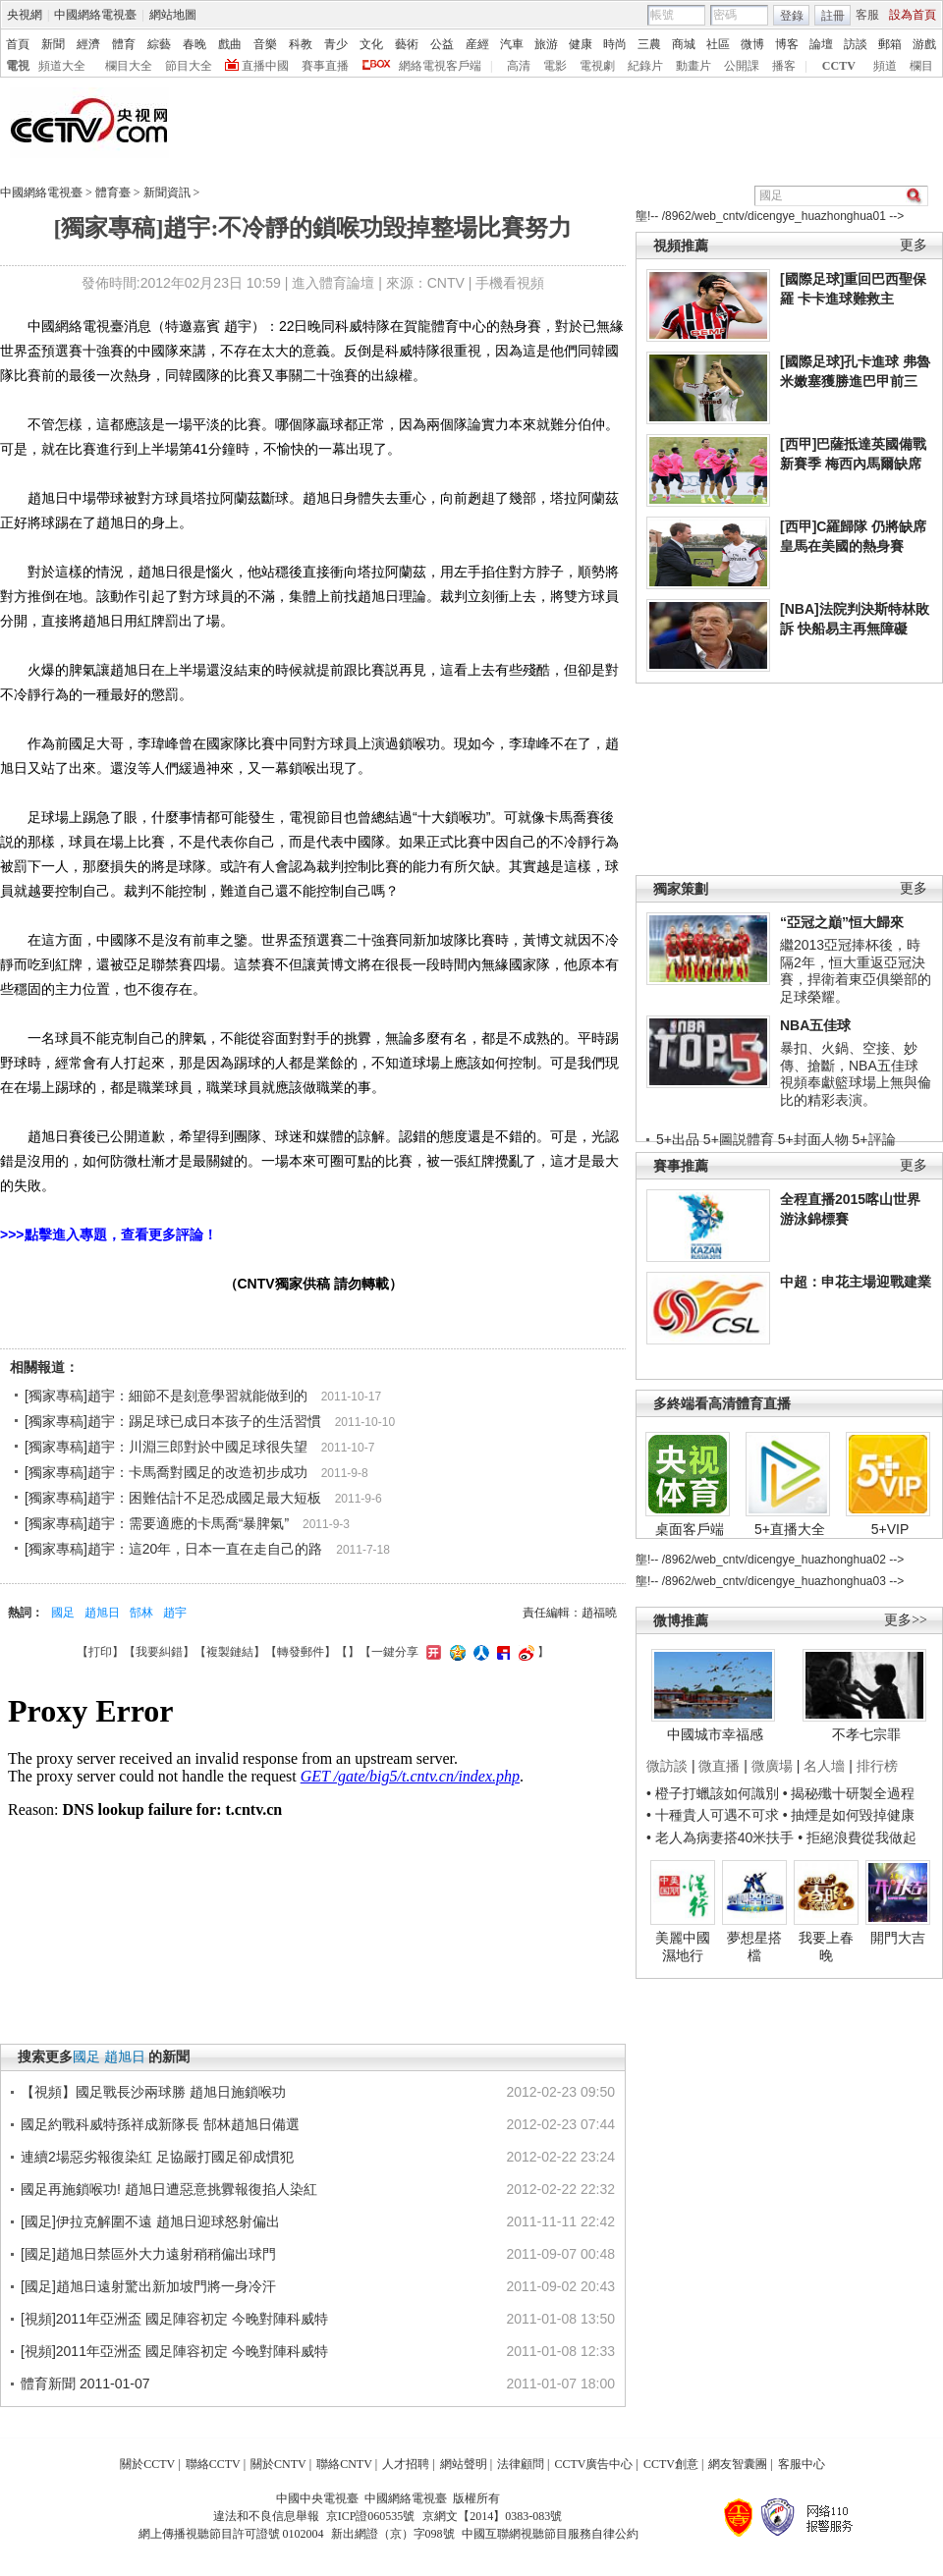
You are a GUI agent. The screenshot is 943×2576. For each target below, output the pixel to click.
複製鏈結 (229, 1652)
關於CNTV (278, 2464)
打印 (100, 1652)
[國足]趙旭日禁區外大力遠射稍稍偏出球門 (148, 2254)
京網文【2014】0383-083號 (492, 2516)
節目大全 (188, 66)
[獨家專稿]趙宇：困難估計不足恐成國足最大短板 (173, 1498)
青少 (336, 44)
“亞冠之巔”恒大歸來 (842, 922)
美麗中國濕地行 (682, 1946)
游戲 (924, 44)
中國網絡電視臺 (95, 15)
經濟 (88, 44)
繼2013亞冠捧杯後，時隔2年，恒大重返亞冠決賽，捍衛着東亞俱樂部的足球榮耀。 (855, 971)
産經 (477, 44)
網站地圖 (172, 15)
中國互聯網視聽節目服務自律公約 (550, 2534)
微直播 (719, 1766)
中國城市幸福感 (715, 1734)
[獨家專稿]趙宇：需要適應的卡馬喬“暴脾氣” (157, 1523)
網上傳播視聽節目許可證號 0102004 (231, 2534)
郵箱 (890, 44)
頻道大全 (61, 66)
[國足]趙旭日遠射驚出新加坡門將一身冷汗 (148, 2286)
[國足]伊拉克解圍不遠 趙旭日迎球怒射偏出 (150, 2221)
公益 (442, 44)
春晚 (194, 44)
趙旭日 (102, 1612)
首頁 (17, 44)
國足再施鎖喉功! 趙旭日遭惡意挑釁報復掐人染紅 (169, 2189)
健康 (580, 44)
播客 (784, 66)
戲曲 (230, 44)
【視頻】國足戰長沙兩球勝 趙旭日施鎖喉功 (153, 2092)
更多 (913, 245)
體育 (124, 44)
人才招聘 (405, 2464)
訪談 (855, 44)
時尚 (615, 44)
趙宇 (175, 1612)
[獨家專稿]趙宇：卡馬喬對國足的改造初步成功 (166, 1472)
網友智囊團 (737, 2464)
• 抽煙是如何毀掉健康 (849, 1815)
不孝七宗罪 (866, 1734)
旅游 (546, 44)
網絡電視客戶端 (440, 66)
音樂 (265, 44)
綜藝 (159, 44)
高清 (518, 66)
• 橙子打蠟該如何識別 (712, 1793)
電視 (17, 66)
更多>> (905, 1620)
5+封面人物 (813, 1139)
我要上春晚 (826, 1946)
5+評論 (874, 1139)
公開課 (741, 66)
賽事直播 (325, 66)
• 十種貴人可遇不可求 (714, 1815)
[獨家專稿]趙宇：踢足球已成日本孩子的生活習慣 (173, 1421)
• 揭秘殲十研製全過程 (849, 1793)
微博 (752, 44)
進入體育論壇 (333, 283)
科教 (300, 44)
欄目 (921, 66)
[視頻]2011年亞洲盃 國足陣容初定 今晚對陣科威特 (174, 2319)
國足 (63, 1612)
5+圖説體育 (738, 1139)
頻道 (885, 66)
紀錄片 (645, 66)
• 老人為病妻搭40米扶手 (720, 1837)
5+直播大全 (789, 1529)
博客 (787, 44)
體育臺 (113, 192)
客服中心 (801, 2464)
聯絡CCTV (213, 2464)
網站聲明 (463, 2464)
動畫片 (693, 66)
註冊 (833, 16)
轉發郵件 (300, 1652)
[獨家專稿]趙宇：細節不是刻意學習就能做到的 (166, 1395)
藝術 (406, 44)
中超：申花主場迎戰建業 (855, 1281)
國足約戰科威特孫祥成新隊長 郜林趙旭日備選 (160, 2124)
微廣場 (772, 1766)
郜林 (141, 1612)
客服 (867, 15)
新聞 (53, 44)
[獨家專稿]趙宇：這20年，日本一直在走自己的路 (173, 1549)
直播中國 (265, 66)
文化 (371, 44)
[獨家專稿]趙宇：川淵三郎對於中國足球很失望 (166, 1446)
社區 (718, 44)
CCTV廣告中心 (593, 2464)
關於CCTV (147, 2464)
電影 (555, 66)
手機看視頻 (509, 283)
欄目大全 (128, 66)
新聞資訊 (167, 192)
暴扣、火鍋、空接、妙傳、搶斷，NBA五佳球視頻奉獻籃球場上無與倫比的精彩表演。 (855, 1074)
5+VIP (890, 1529)
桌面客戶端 (689, 1529)
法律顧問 (520, 2464)
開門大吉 (897, 1938)
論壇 (821, 44)
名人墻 (824, 1766)
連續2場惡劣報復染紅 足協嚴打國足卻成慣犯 (157, 2157)
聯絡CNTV (344, 2464)
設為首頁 (912, 15)
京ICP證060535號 (371, 2516)
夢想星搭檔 (754, 1946)
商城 (683, 44)
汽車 (512, 44)
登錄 (792, 16)
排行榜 (877, 1766)
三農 (649, 44)
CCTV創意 (670, 2464)
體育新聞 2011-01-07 (85, 2383)
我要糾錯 (159, 1652)
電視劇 (597, 66)
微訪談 (667, 1766)
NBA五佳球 (815, 1025)
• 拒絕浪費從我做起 (857, 1837)
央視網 (24, 15)
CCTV (839, 66)
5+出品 (677, 1139)
